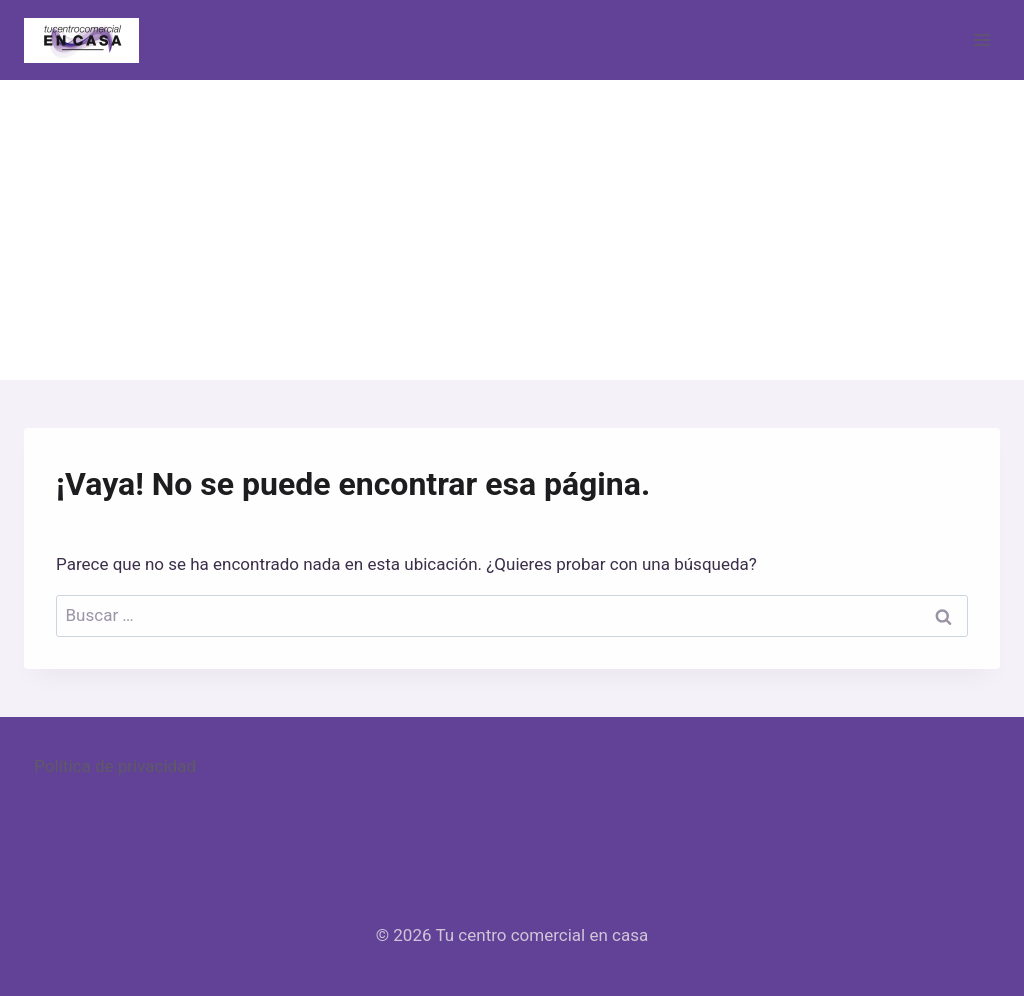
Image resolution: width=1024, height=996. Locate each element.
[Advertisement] (512, 230)
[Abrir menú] (981, 39)
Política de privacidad (115, 766)
